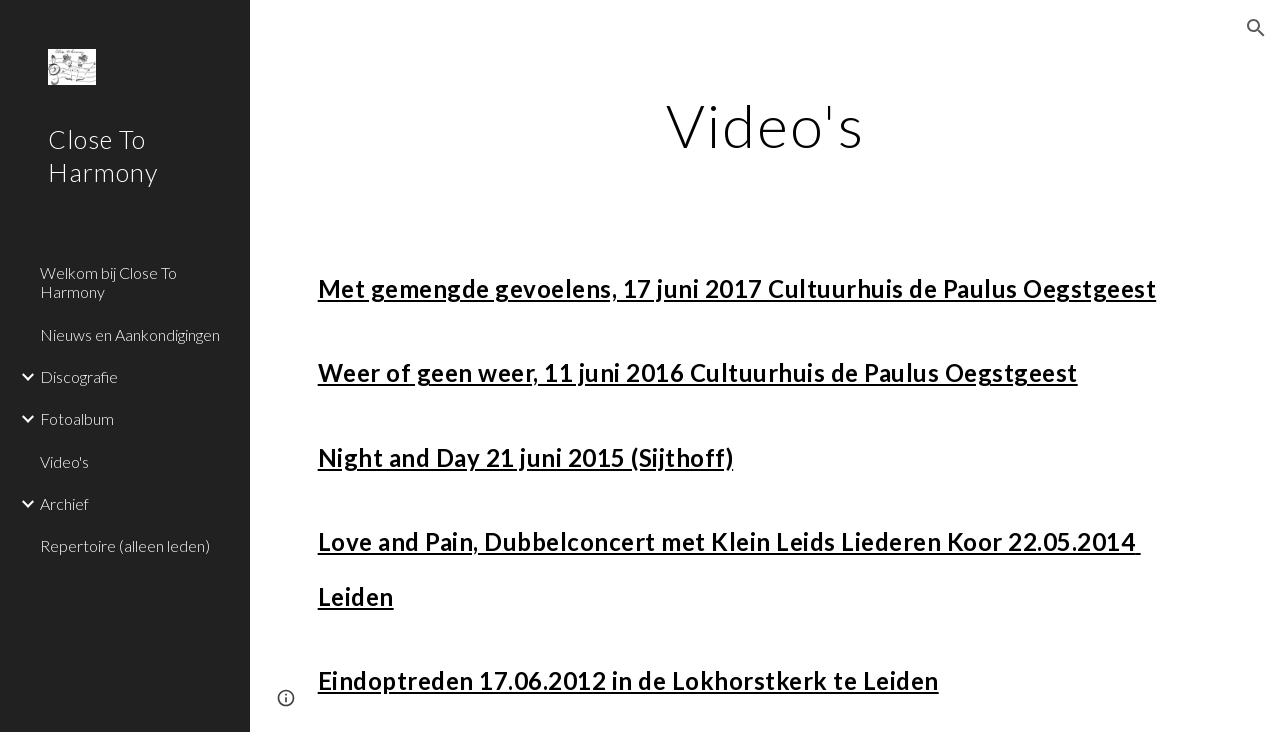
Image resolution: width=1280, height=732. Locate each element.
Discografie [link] (79, 376)
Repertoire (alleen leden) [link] (125, 545)
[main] (765, 125)
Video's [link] (64, 461)
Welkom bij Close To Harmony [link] (108, 282)
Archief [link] (64, 503)
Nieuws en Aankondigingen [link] (130, 334)
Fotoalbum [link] (77, 418)
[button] (1256, 28)
